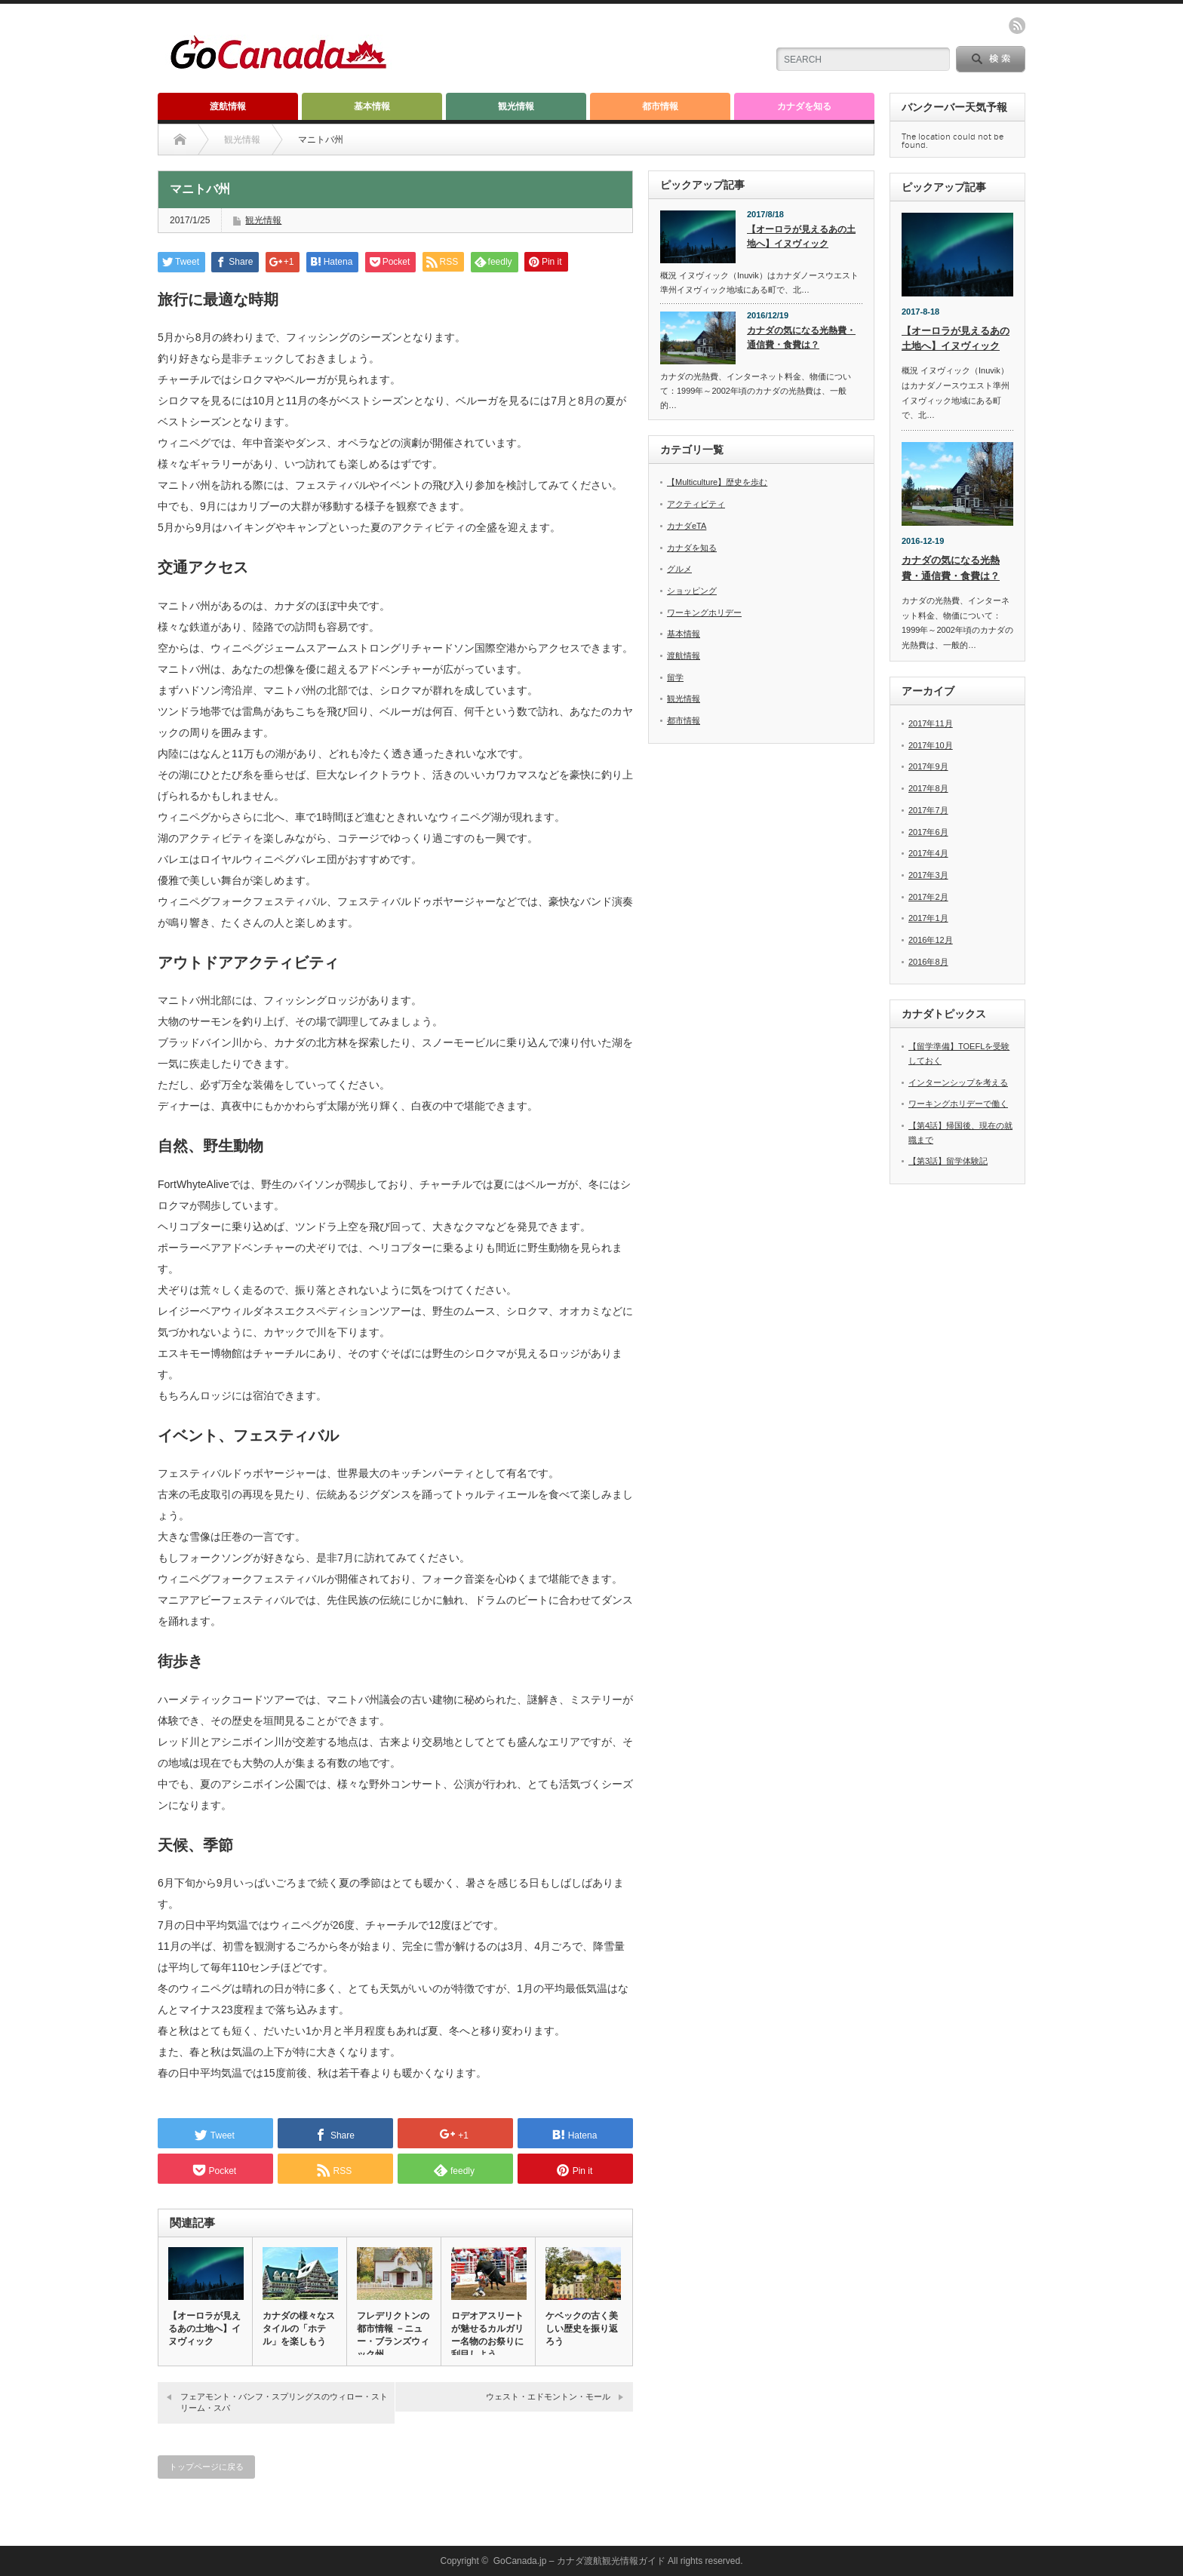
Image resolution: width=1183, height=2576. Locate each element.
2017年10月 (930, 745)
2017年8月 (928, 789)
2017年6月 (928, 832)
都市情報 (660, 106)
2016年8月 (928, 961)
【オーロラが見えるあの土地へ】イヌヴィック (204, 2328)
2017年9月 (928, 767)
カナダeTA (686, 525)
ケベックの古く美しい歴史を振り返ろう (581, 2328)
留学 (675, 677)
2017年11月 (930, 724)
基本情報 (372, 106)
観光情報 (516, 106)
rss (1017, 25)
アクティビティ (696, 503)
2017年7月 (928, 810)
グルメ (679, 568)
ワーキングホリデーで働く (958, 1104)
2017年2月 (928, 896)
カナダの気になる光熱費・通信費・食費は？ (801, 337)
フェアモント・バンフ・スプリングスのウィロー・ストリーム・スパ (284, 2402)
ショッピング (692, 590)
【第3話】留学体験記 (948, 1161)
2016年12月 (930, 939)
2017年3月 (928, 875)
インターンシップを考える (958, 1082)
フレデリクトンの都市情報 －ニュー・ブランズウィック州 (393, 2335)
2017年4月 (928, 853)
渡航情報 (228, 106)
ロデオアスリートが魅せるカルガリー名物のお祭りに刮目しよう (487, 2335)
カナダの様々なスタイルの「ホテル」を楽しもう (299, 2328)
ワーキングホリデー (704, 612)
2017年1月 (928, 918)
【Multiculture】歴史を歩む (717, 482)
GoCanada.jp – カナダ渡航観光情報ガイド (579, 2561)
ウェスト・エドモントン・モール (548, 2396)
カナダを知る (804, 106)
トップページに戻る (206, 2466)
